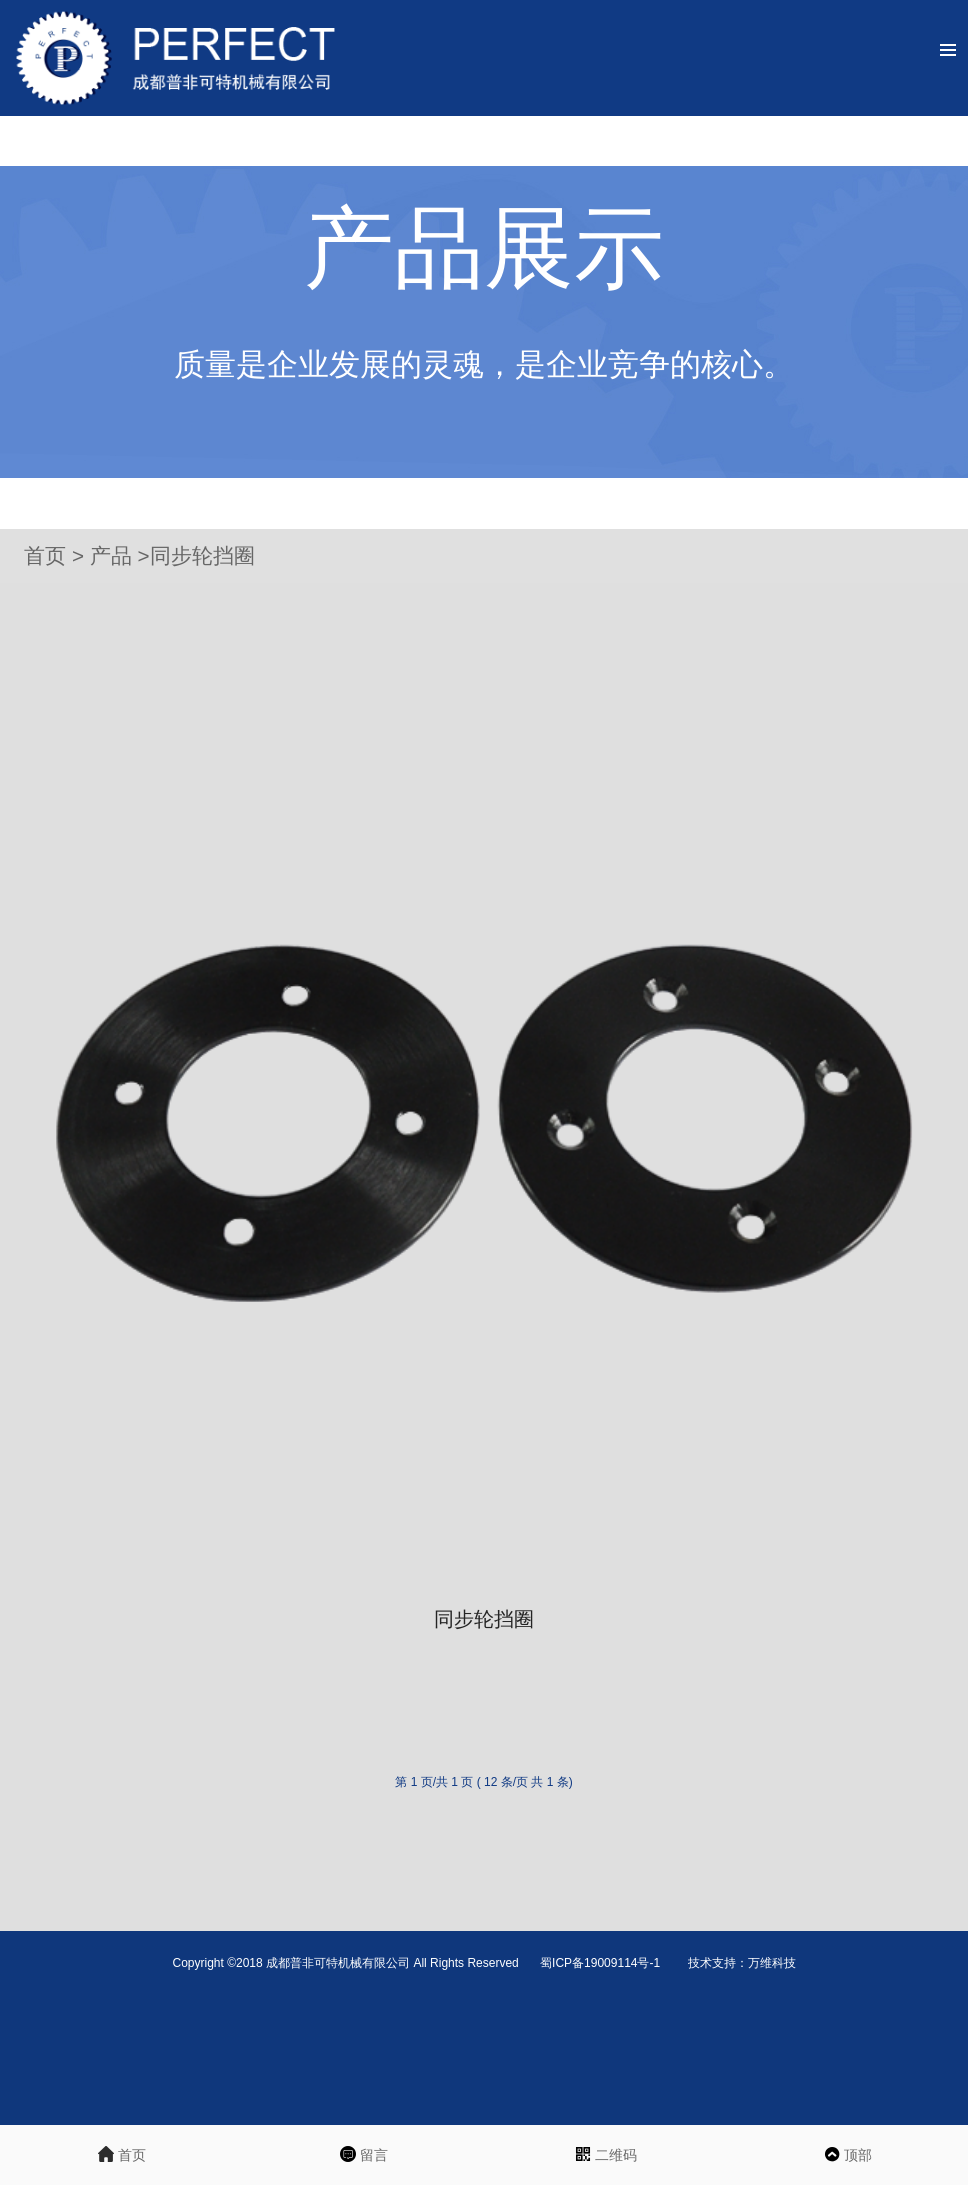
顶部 (847, 2156)
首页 (45, 555)
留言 (363, 2156)
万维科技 (772, 1963)
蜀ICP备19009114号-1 (601, 1963)
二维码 (605, 2156)
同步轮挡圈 (202, 555)
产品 (114, 555)
